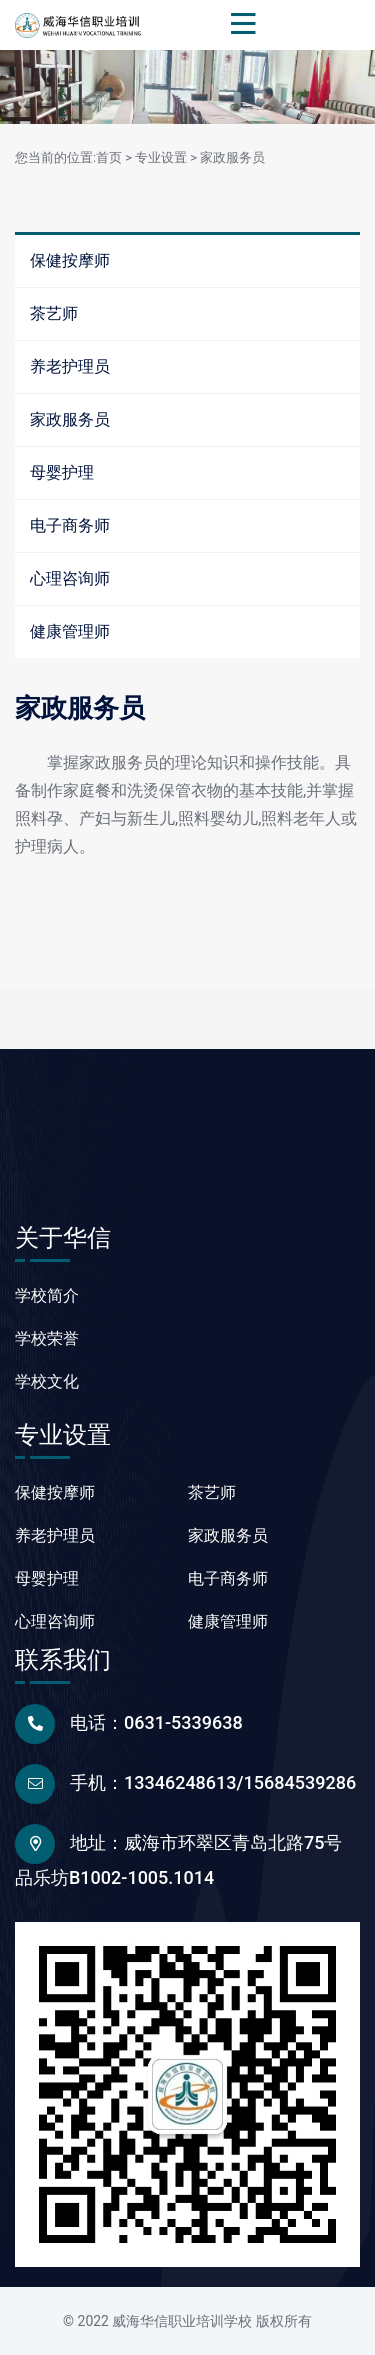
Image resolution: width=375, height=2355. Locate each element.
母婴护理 (62, 472)
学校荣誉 (47, 1338)
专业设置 (161, 157)
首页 (109, 157)
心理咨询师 (70, 578)
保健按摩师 (70, 260)
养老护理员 (70, 366)
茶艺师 (54, 313)
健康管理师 (70, 631)
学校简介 (47, 1295)
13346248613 (180, 1782)
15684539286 (300, 1782)
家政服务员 (232, 157)
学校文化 (47, 1381)
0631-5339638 (183, 1722)
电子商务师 (70, 525)
